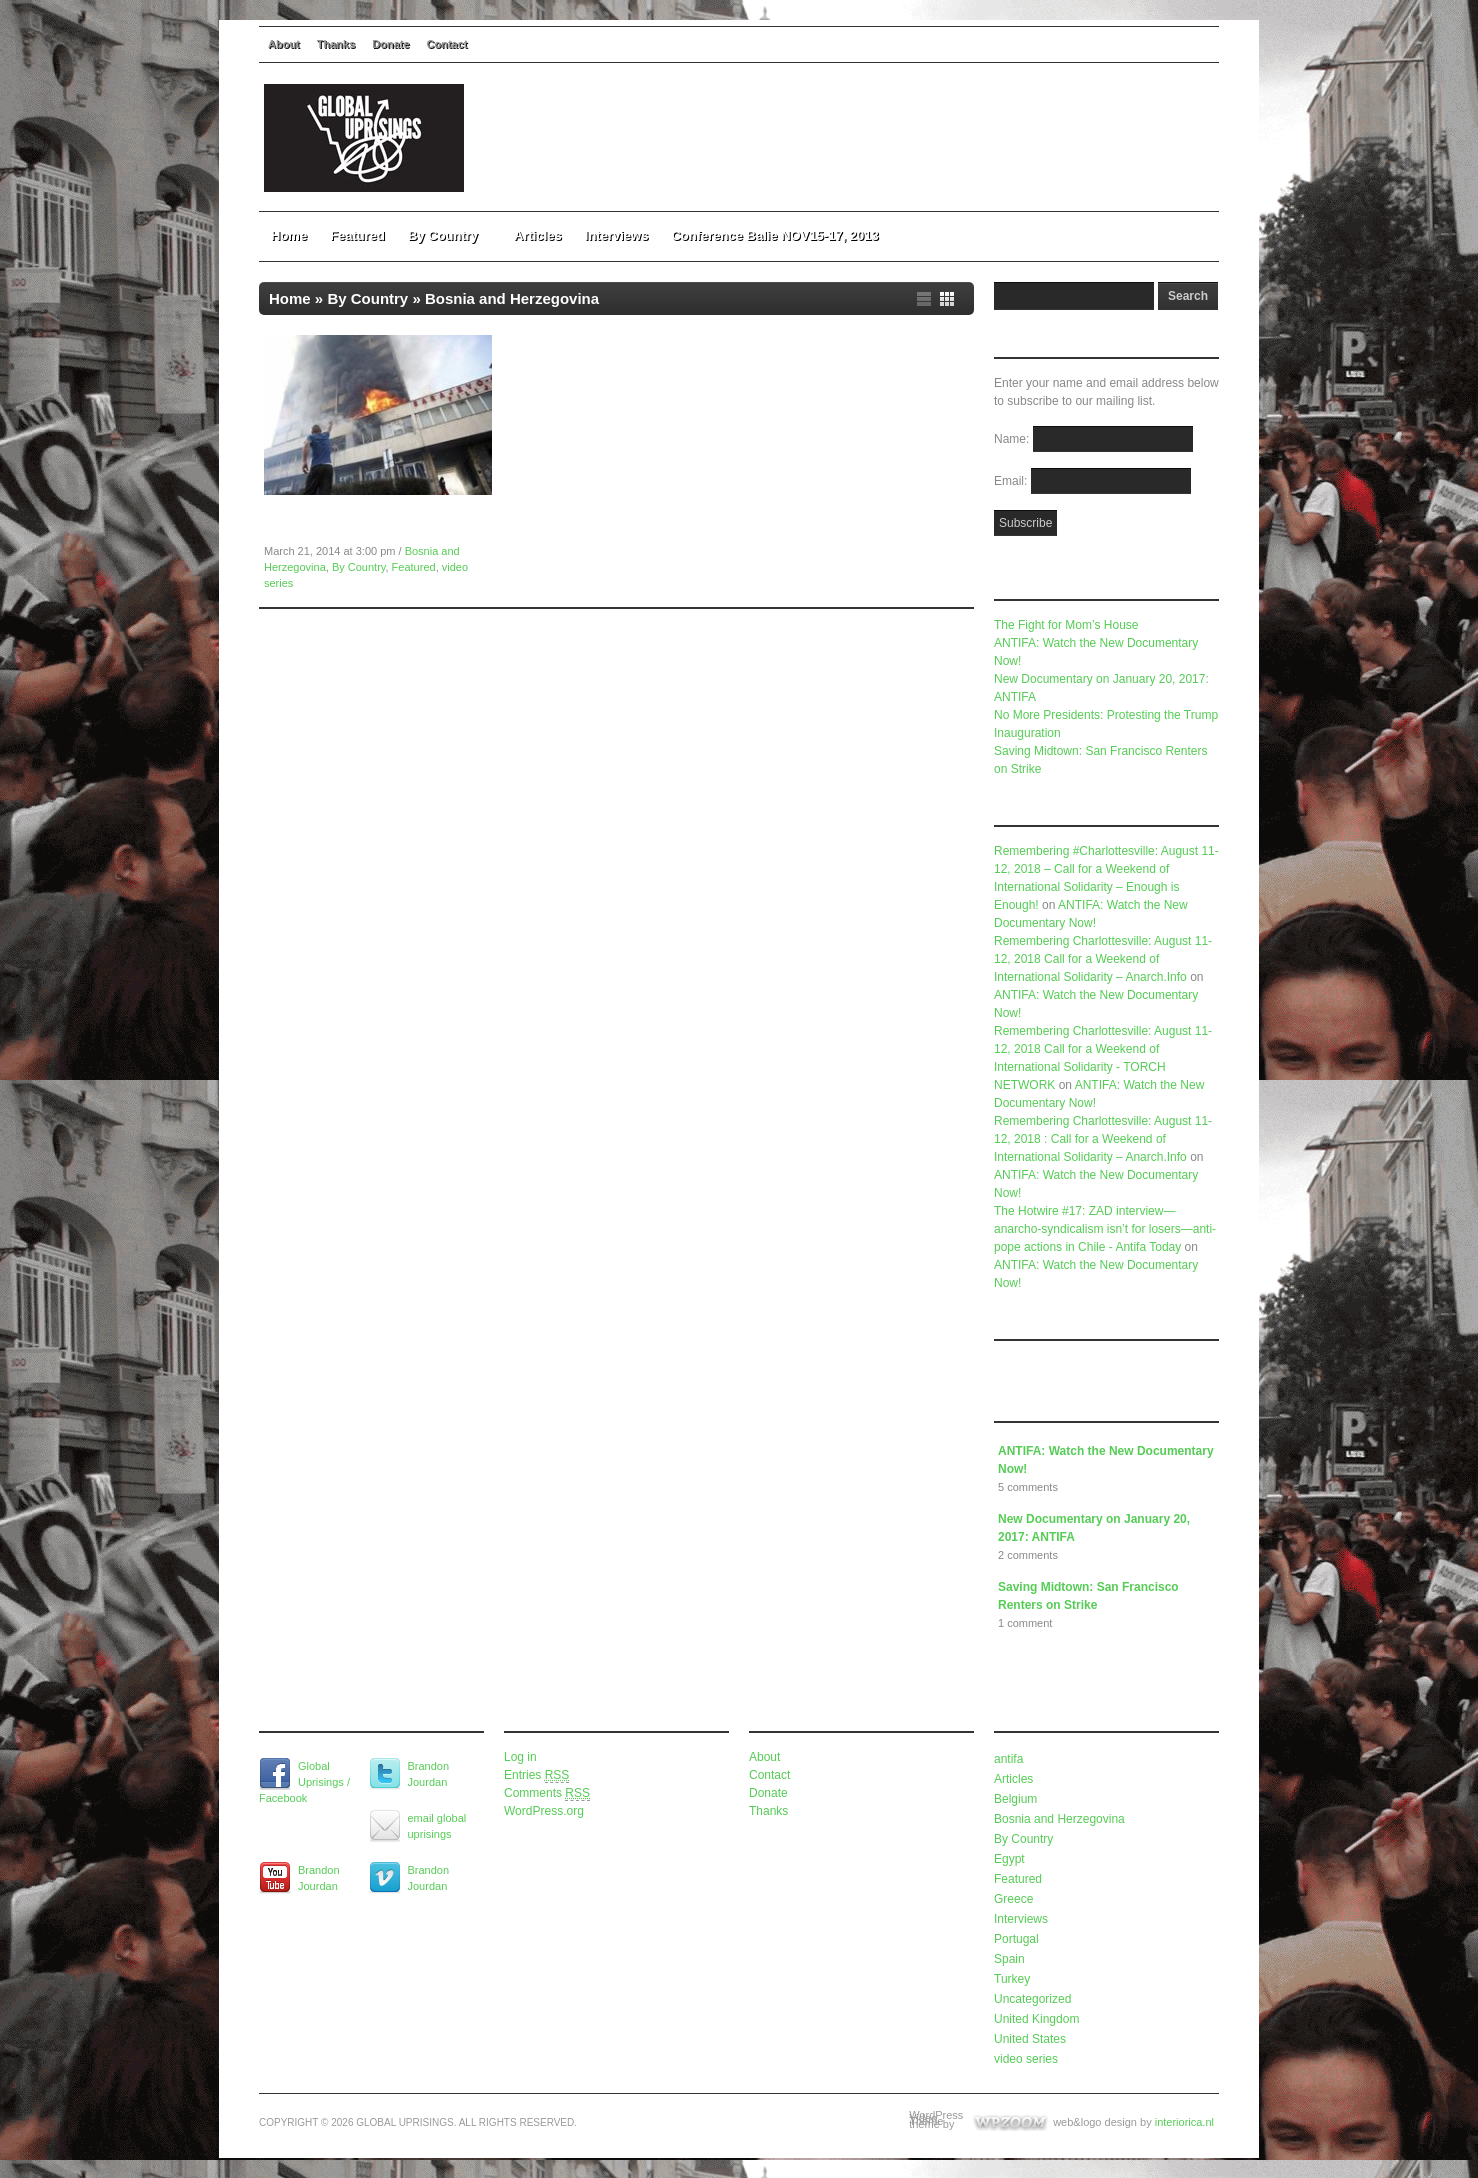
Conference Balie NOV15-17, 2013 (774, 235)
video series (1026, 2059)
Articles (538, 235)
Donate (390, 44)
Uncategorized (1032, 1999)
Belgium (1015, 1799)
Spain (1009, 1959)
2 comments (1028, 1555)
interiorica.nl (1184, 2122)
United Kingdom (1036, 2019)
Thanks (336, 44)
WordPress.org (544, 1811)
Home (289, 235)
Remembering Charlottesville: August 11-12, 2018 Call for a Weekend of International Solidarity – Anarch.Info (1103, 959)
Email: (1012, 481)
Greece (1013, 1899)
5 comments (1028, 1487)
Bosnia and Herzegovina (1059, 1819)
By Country (449, 235)
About (284, 44)
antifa (1008, 1759)
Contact (447, 44)
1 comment (1025, 1623)
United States (1030, 2039)
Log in (520, 1757)
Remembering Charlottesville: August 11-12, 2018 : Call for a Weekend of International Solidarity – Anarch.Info (1103, 1139)
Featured (357, 235)
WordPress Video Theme (936, 2118)
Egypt (1009, 1859)
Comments (547, 1793)
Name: (1013, 439)
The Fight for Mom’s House (1066, 625)
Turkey (1012, 1979)
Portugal (1016, 1939)
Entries (536, 1775)
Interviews (617, 235)
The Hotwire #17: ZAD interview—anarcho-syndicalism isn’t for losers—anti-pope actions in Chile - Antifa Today (1105, 1229)
